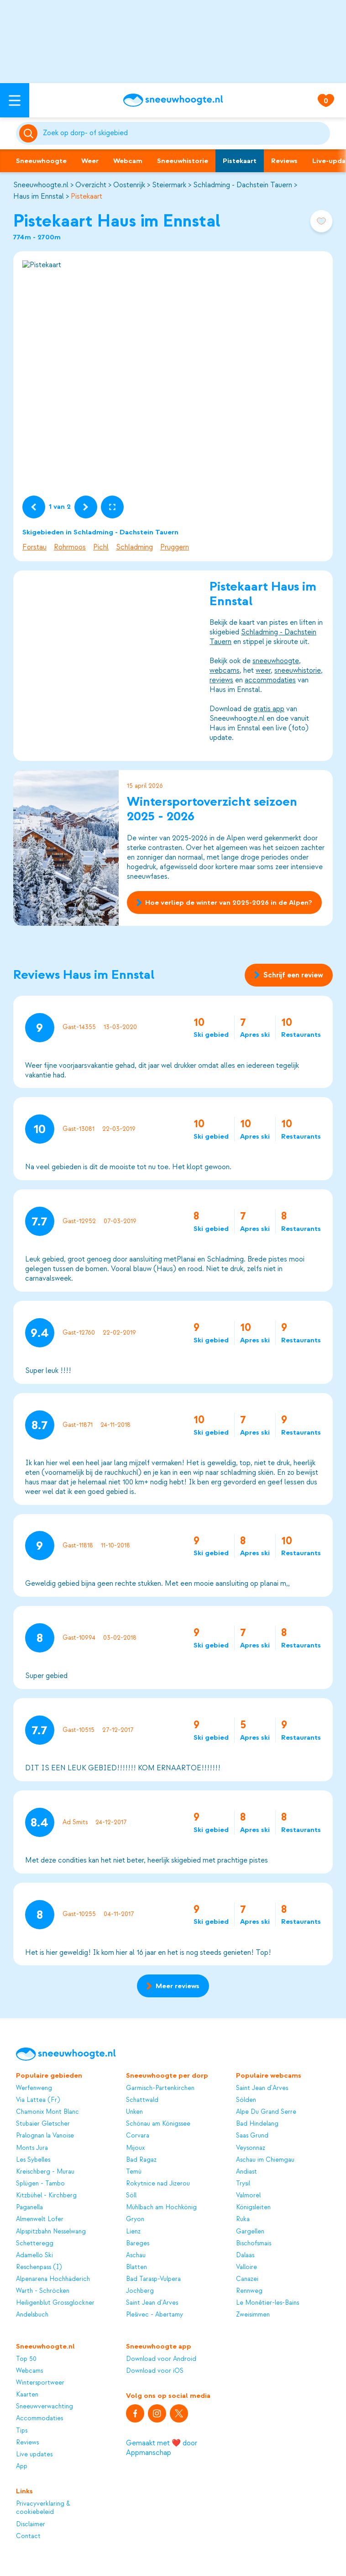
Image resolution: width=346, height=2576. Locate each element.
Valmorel (248, 2195)
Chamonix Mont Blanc (47, 2112)
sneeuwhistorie (297, 670)
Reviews (284, 160)
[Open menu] (14, 100)
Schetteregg (34, 2243)
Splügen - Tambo (40, 2183)
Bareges (137, 2243)
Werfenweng (34, 2088)
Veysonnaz (250, 2148)
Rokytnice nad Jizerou (158, 2183)
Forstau (34, 547)
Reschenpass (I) (39, 2267)
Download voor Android (161, 2359)
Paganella (29, 2207)
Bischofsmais (253, 2243)
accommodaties (270, 680)
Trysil (243, 2183)
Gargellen (250, 2231)
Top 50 (26, 2359)
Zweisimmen (253, 2314)
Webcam (127, 160)
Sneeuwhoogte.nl (40, 185)
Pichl (101, 547)
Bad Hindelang (257, 2123)
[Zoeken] (185, 133)
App (21, 2466)
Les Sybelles (33, 2160)
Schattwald (142, 2100)
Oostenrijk (129, 185)
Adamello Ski (34, 2255)
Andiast (246, 2171)
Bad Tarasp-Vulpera (153, 2279)
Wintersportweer (40, 2382)
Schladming (134, 547)
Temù (134, 2171)
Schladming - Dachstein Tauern (242, 185)
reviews (221, 680)
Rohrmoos (70, 547)
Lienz (133, 2231)
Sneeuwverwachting (44, 2406)
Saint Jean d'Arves (152, 2303)
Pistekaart (240, 160)
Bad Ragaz (141, 2160)
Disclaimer (30, 2524)
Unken (134, 2112)
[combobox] (185, 133)
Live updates (34, 2454)
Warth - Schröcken (42, 2291)
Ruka (243, 2219)
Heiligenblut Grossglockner (55, 2303)
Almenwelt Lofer (39, 2219)
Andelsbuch (32, 2314)
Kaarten (27, 2394)
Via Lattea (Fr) (38, 2100)
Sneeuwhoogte (41, 160)
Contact (28, 2536)
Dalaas (245, 2255)
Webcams (29, 2371)
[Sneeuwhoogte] (173, 100)
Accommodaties (39, 2418)
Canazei (247, 2279)
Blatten (136, 2267)
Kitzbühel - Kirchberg (46, 2195)
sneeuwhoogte (275, 660)
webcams (225, 670)
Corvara (137, 2135)
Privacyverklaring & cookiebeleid (43, 2508)
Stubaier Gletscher (43, 2123)
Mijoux (135, 2148)
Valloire (246, 2267)
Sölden (246, 2100)
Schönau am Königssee (158, 2123)
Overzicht (90, 185)
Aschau (136, 2255)
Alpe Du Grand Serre (266, 2112)
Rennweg (249, 2291)
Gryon (135, 2219)
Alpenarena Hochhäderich (53, 2279)
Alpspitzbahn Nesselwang (51, 2231)
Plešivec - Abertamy (154, 2314)
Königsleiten (253, 2207)
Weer (90, 160)
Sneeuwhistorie (182, 160)
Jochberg (140, 2291)
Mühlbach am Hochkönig (161, 2207)
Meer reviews (173, 1985)
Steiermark (169, 185)
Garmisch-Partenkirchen (160, 2088)
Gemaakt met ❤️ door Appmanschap (161, 2448)
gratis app (268, 708)
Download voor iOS (154, 2371)
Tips (21, 2430)
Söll (131, 2195)
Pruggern (174, 547)
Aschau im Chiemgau (265, 2160)
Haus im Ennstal (38, 196)
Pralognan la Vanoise (45, 2135)
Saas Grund (252, 2135)
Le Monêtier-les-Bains (267, 2303)
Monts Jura (32, 2148)
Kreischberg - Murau (45, 2171)
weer (263, 670)
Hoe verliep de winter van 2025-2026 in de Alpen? (224, 902)
